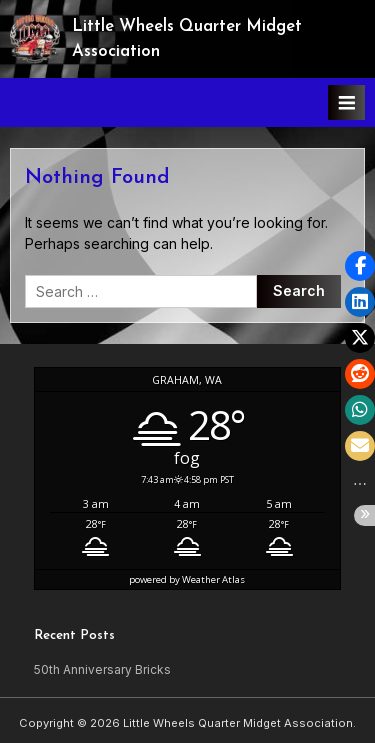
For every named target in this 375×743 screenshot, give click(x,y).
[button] (360, 266)
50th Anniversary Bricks (102, 669)
